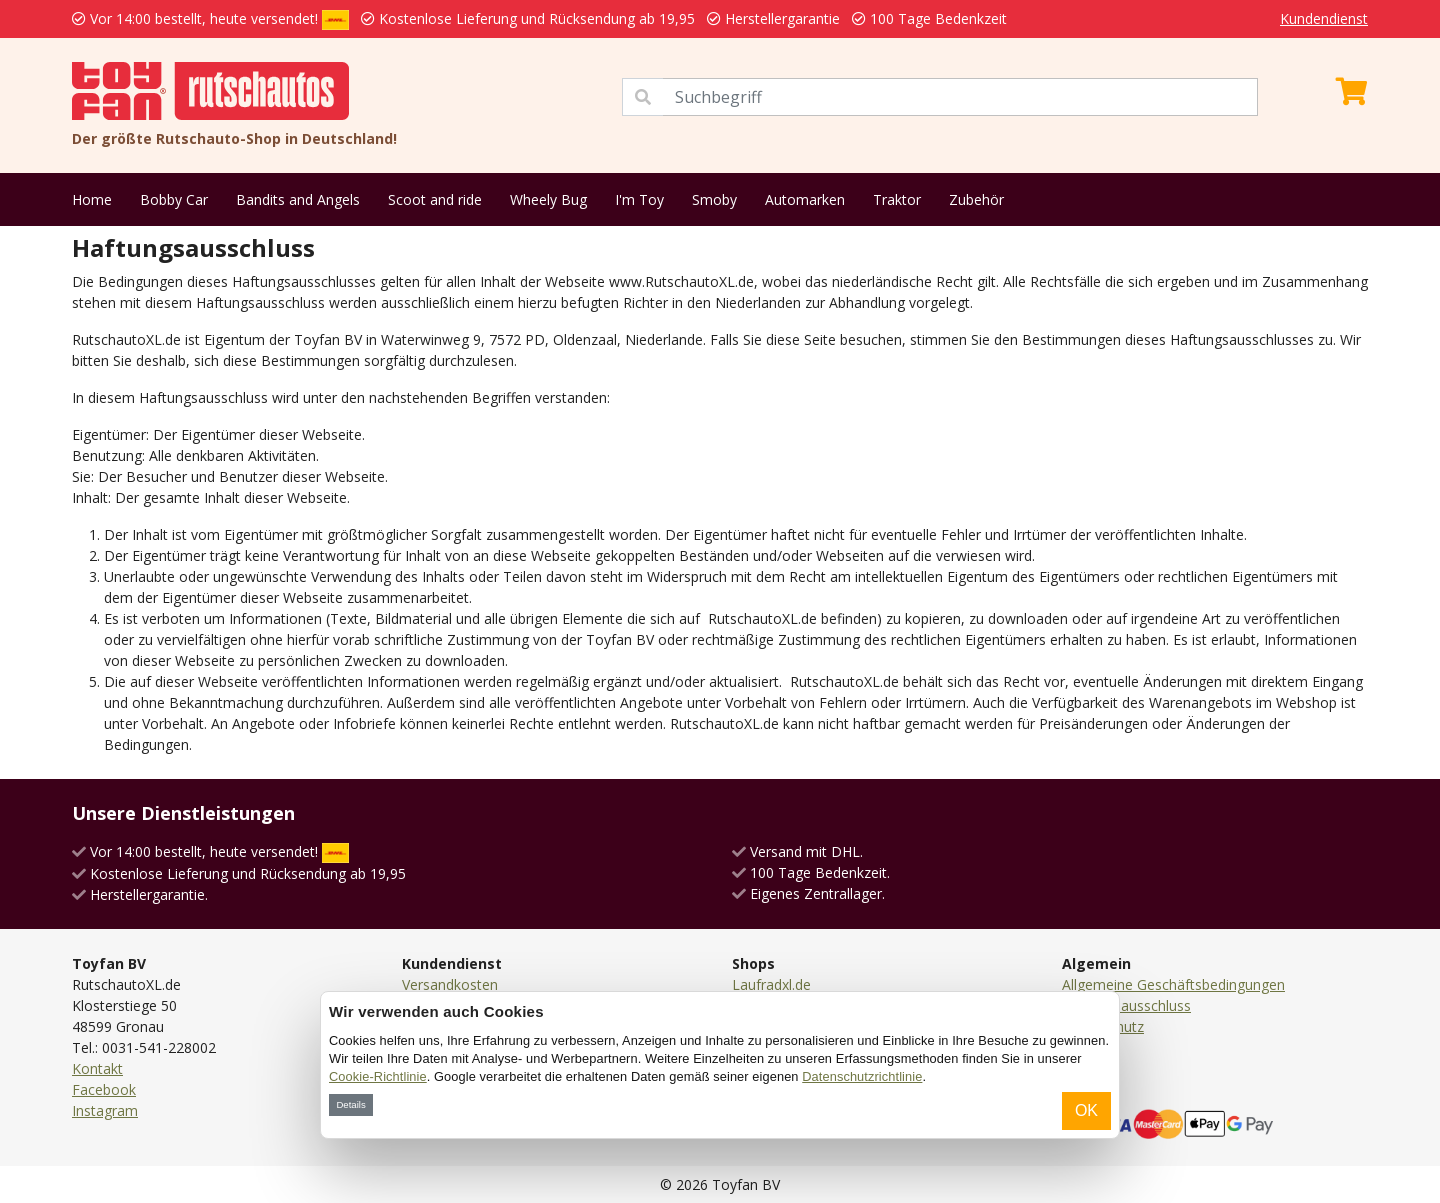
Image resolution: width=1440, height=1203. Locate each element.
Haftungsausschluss (1126, 1005)
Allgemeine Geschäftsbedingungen (1173, 984)
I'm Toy (639, 199)
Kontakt (97, 1068)
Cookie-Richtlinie (378, 1076)
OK (1086, 1110)
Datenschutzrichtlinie (862, 1076)
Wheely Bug (548, 199)
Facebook (104, 1089)
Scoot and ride (435, 199)
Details (350, 1104)
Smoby (714, 199)
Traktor (897, 199)
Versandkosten (450, 984)
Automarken (805, 199)
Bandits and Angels (298, 199)
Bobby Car (174, 199)
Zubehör (976, 199)
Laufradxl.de (771, 984)
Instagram (105, 1110)
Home (92, 199)
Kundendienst (1324, 18)
